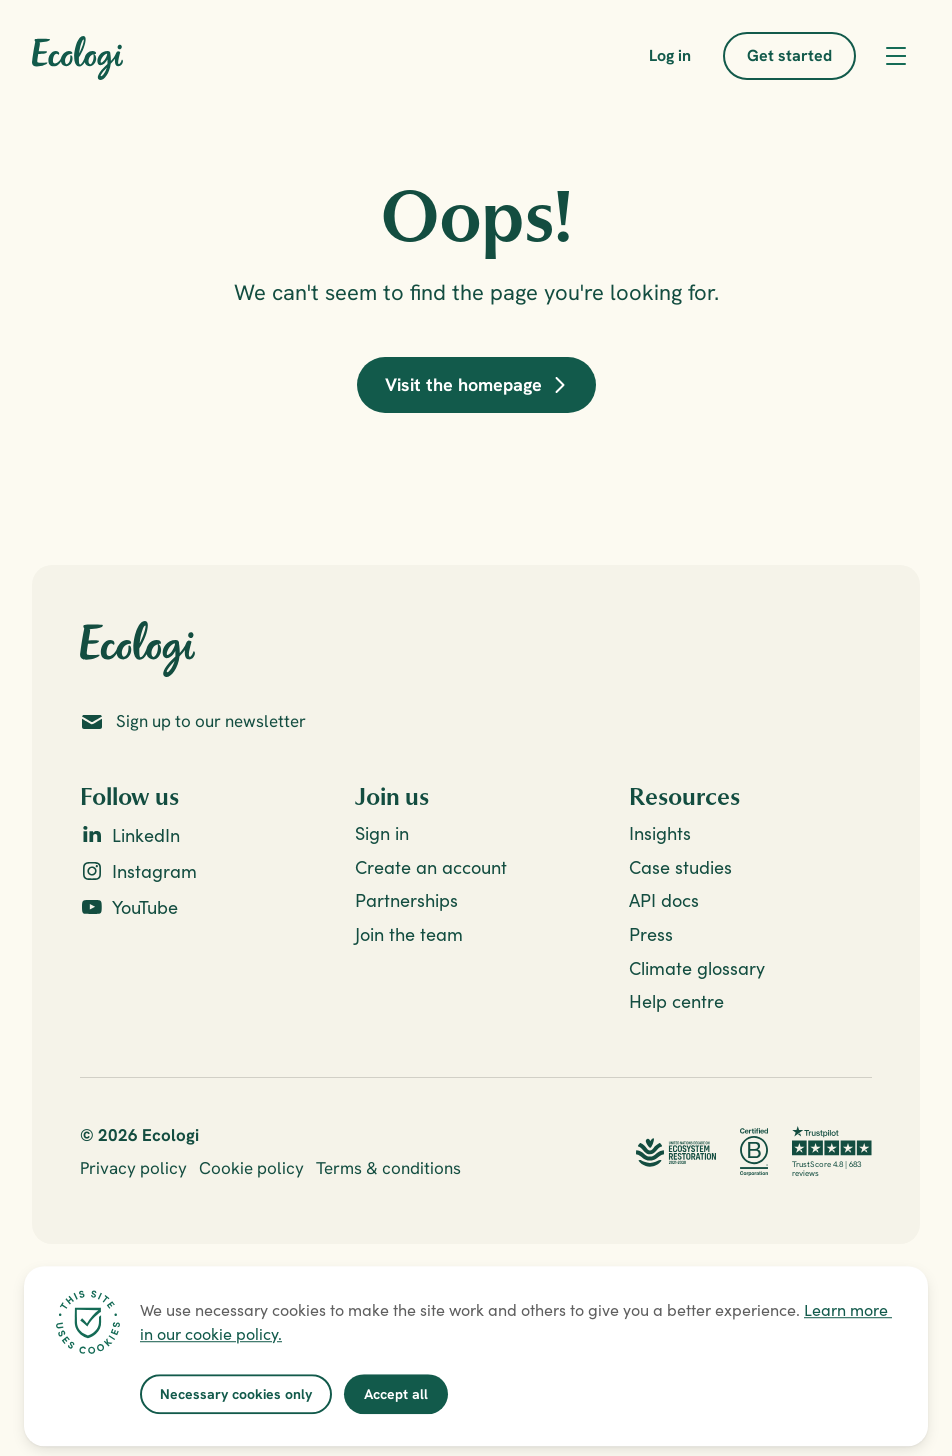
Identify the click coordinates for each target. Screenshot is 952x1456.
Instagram (154, 871)
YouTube (145, 907)
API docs (664, 900)
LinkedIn (146, 835)
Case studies (680, 867)
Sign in (382, 833)
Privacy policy (133, 1168)
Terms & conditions (388, 1168)
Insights (660, 833)
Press (651, 934)
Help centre (676, 1001)
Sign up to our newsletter (211, 721)
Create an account (431, 867)
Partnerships (406, 900)
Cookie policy (251, 1168)
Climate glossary (697, 968)
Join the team (409, 934)
